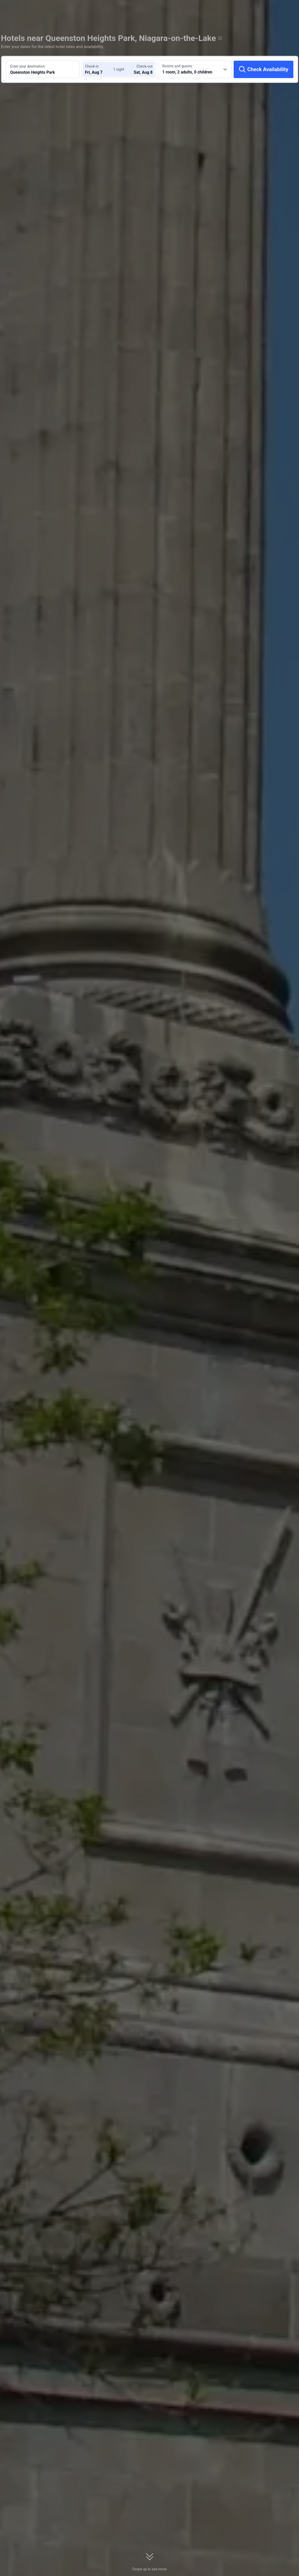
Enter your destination (27, 66)
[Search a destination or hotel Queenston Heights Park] (43, 69)
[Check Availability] (263, 69)
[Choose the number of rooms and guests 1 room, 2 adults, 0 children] (194, 69)
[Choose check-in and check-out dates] (100, 69)
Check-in (92, 66)
